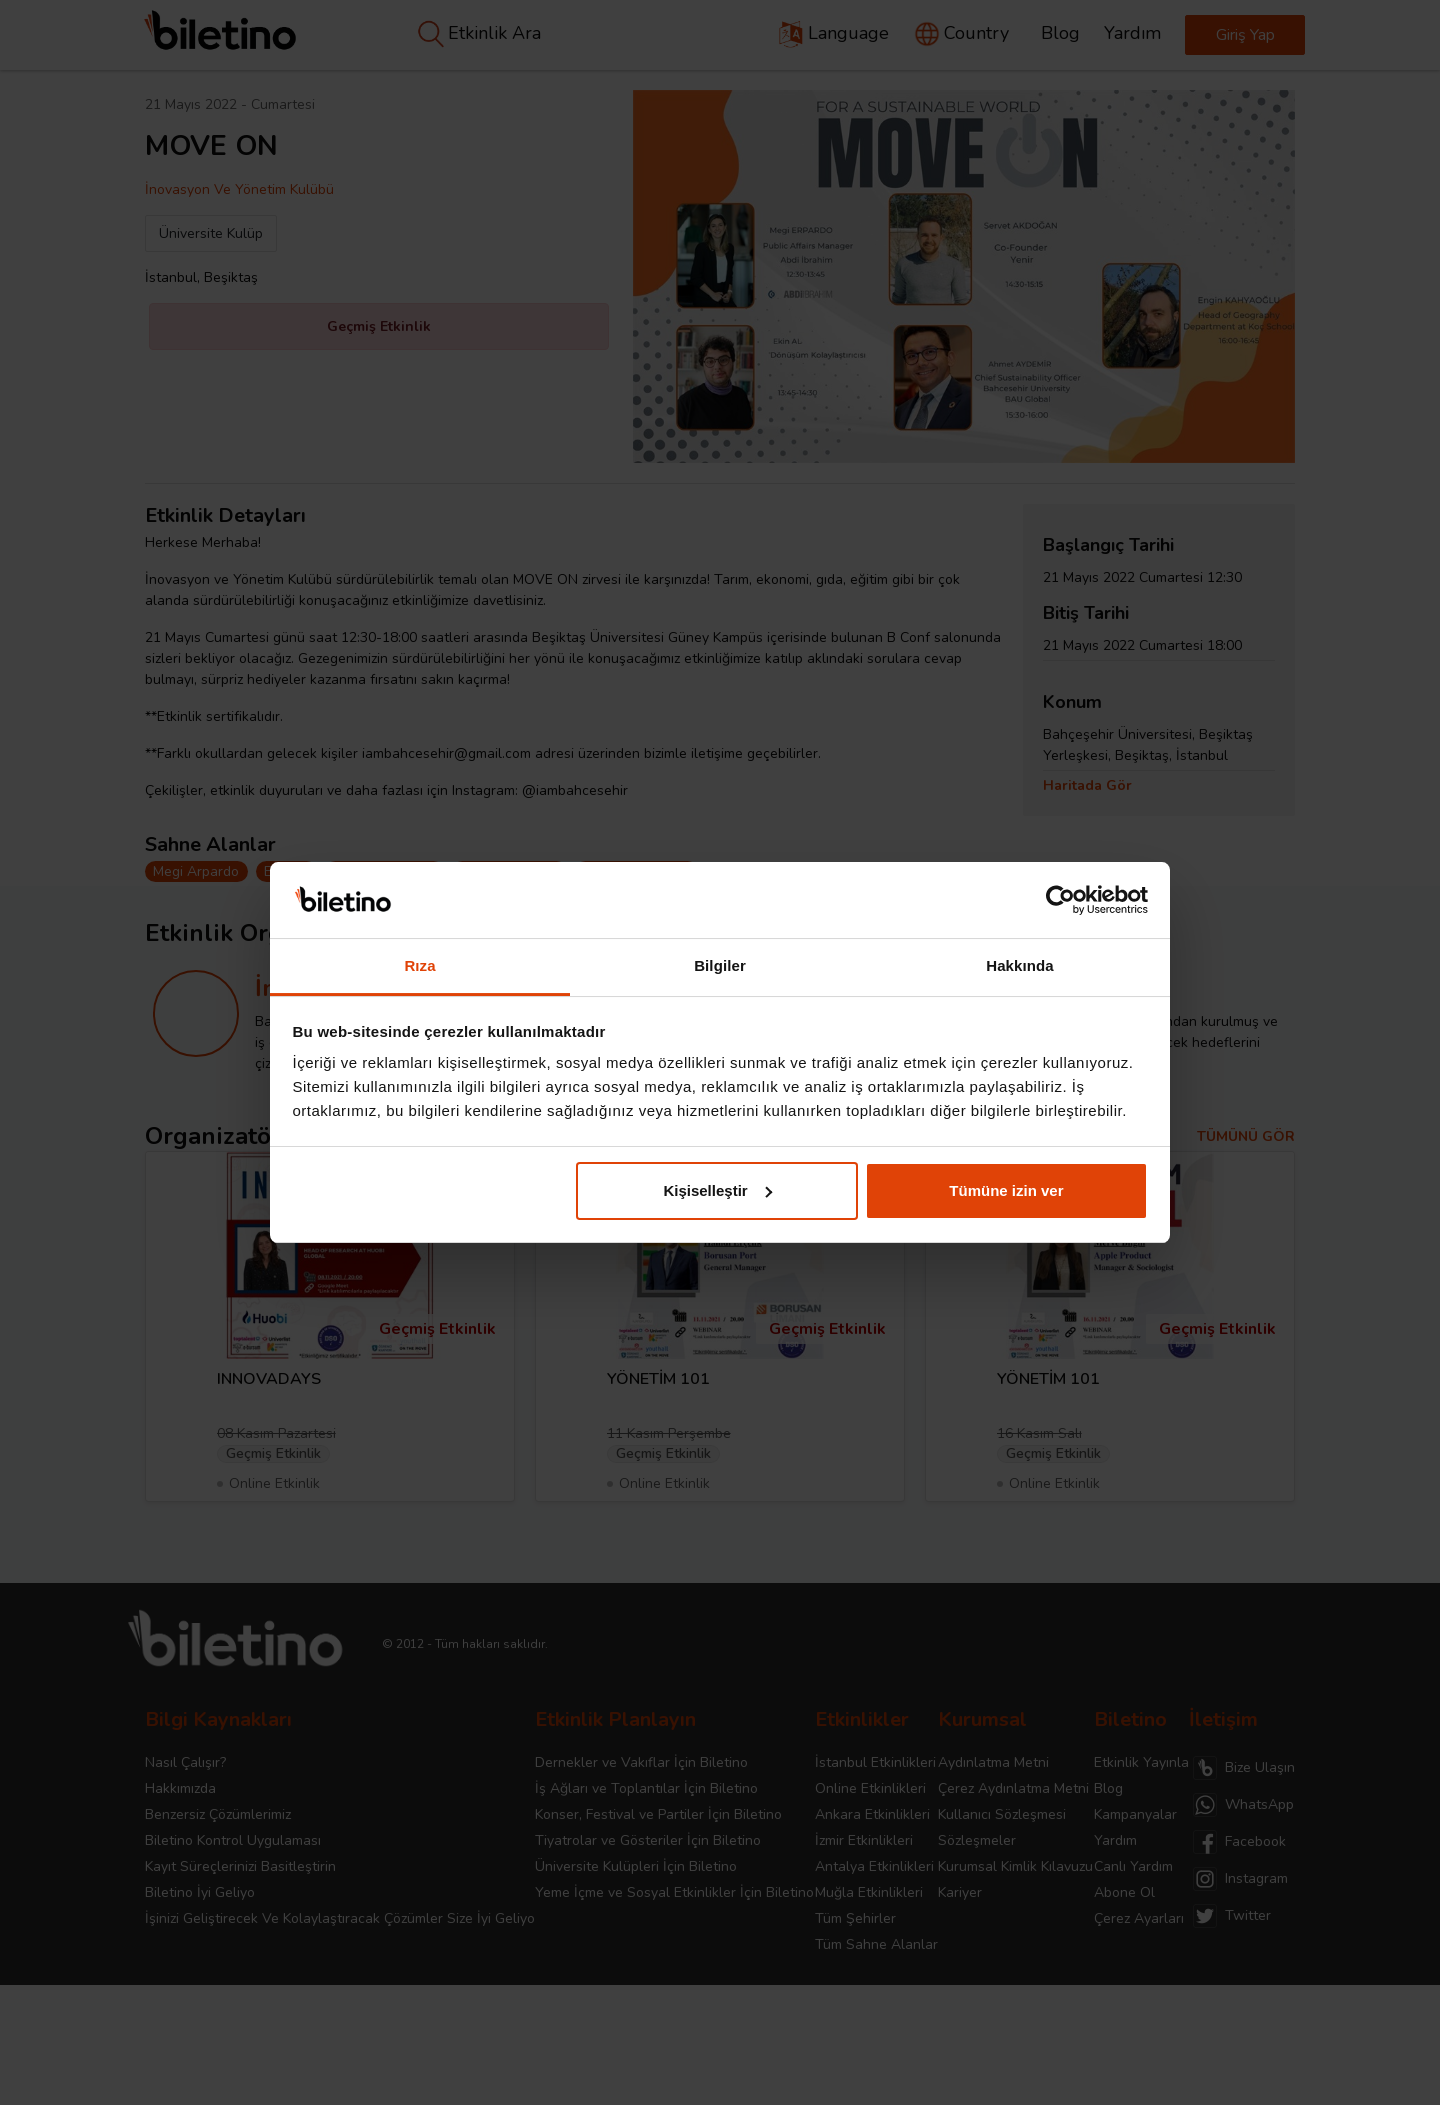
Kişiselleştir (717, 1190)
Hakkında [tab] (1020, 965)
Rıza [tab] (419, 965)
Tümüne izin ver (1006, 1190)
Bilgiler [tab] (720, 965)
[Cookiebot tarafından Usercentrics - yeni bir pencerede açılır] (1060, 900)
